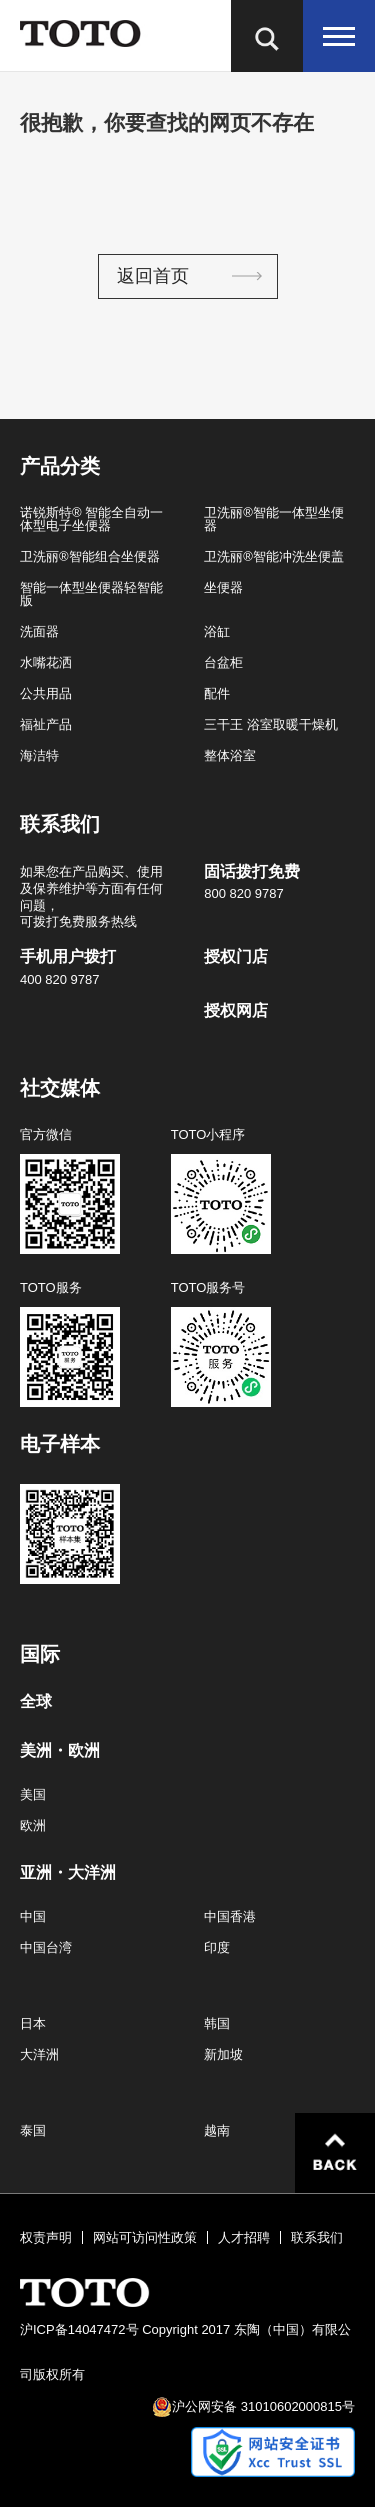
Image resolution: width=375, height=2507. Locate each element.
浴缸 (217, 631)
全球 (36, 1702)
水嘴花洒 (46, 662)
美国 (33, 1794)
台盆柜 (223, 662)
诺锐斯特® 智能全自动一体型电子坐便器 (91, 519)
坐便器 (223, 587)
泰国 (33, 2130)
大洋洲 (39, 2054)
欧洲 (33, 1825)
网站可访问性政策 (145, 2237)
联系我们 (317, 2237)
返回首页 (153, 276)
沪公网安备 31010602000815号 (263, 2406)
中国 (33, 1916)
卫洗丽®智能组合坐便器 (90, 556)
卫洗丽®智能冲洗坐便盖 (274, 556)
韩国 (217, 2023)
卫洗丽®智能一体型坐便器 (274, 519)
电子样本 (60, 1444)
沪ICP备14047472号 (79, 2329)
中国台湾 (46, 1947)
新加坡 (223, 2054)
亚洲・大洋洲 (68, 1873)
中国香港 (230, 1916)
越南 (217, 2130)
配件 (217, 693)
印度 (217, 1947)
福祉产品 (46, 724)
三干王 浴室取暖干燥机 (271, 724)
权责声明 (46, 2237)
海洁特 (39, 755)
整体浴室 (230, 755)
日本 (33, 2023)
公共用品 (46, 693)
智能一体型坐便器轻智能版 (91, 594)
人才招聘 (244, 2237)
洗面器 (39, 631)
